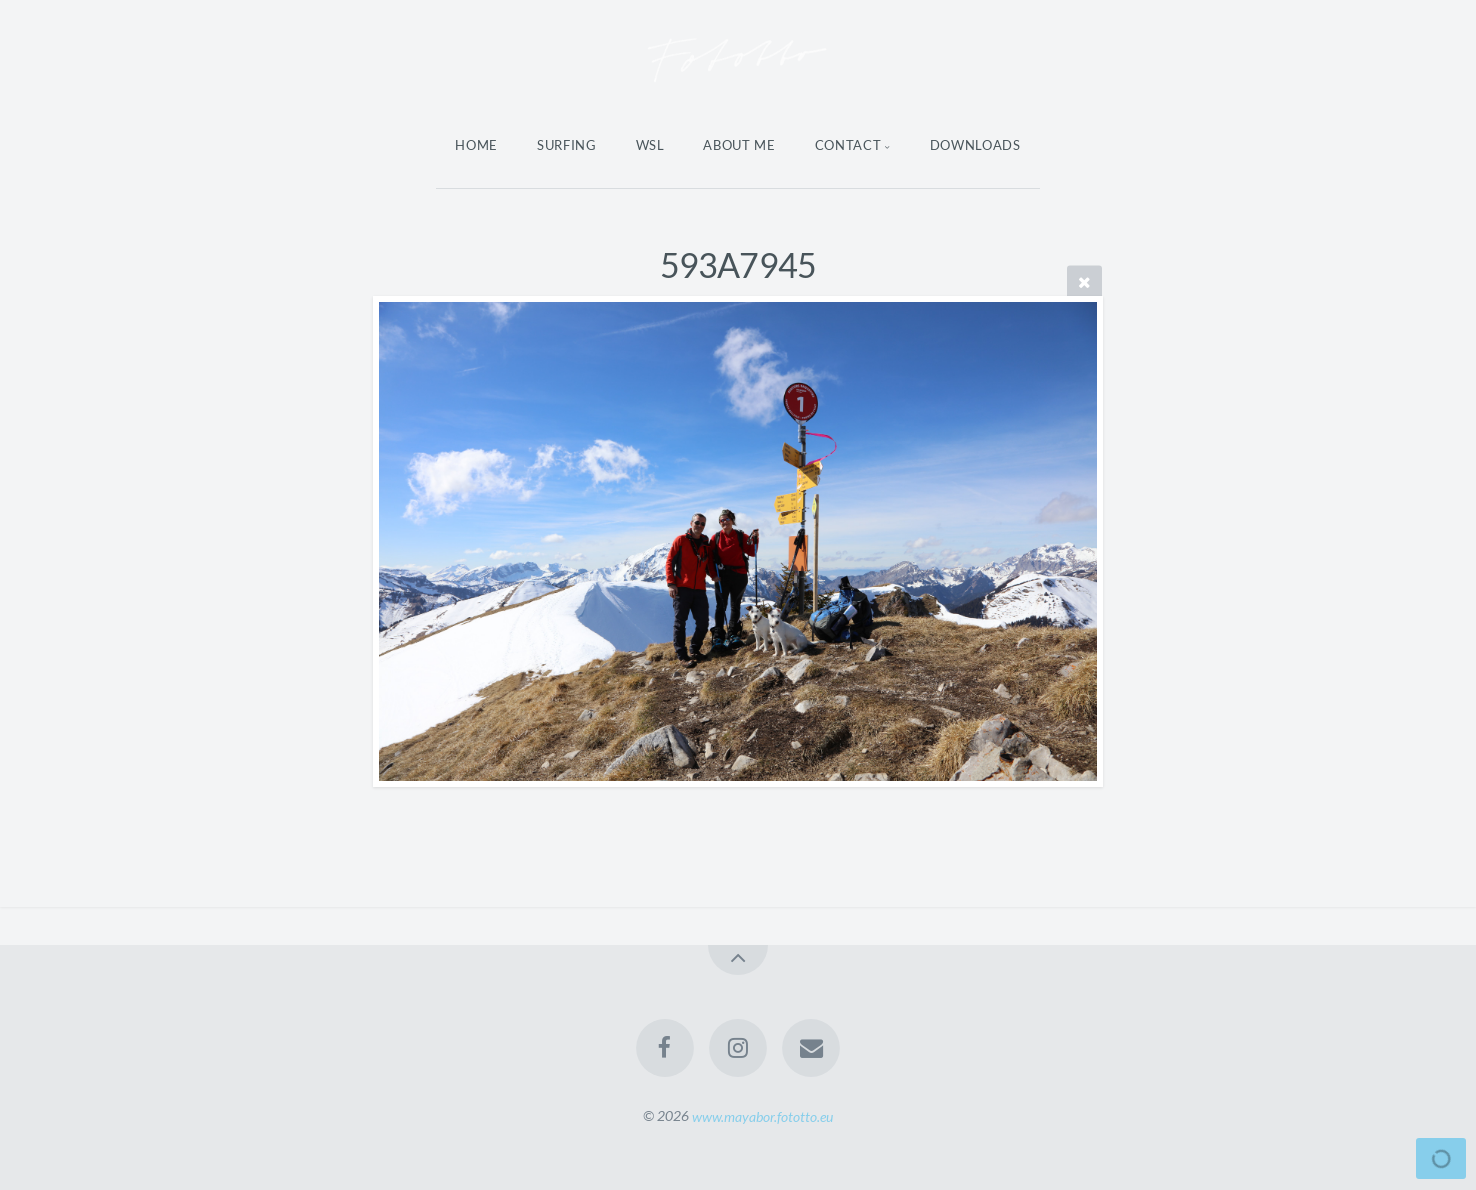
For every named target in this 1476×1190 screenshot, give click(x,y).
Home (476, 145)
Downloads (975, 145)
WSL (650, 145)
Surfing (567, 145)
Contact (848, 145)
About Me (739, 145)
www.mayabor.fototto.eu (762, 1115)
